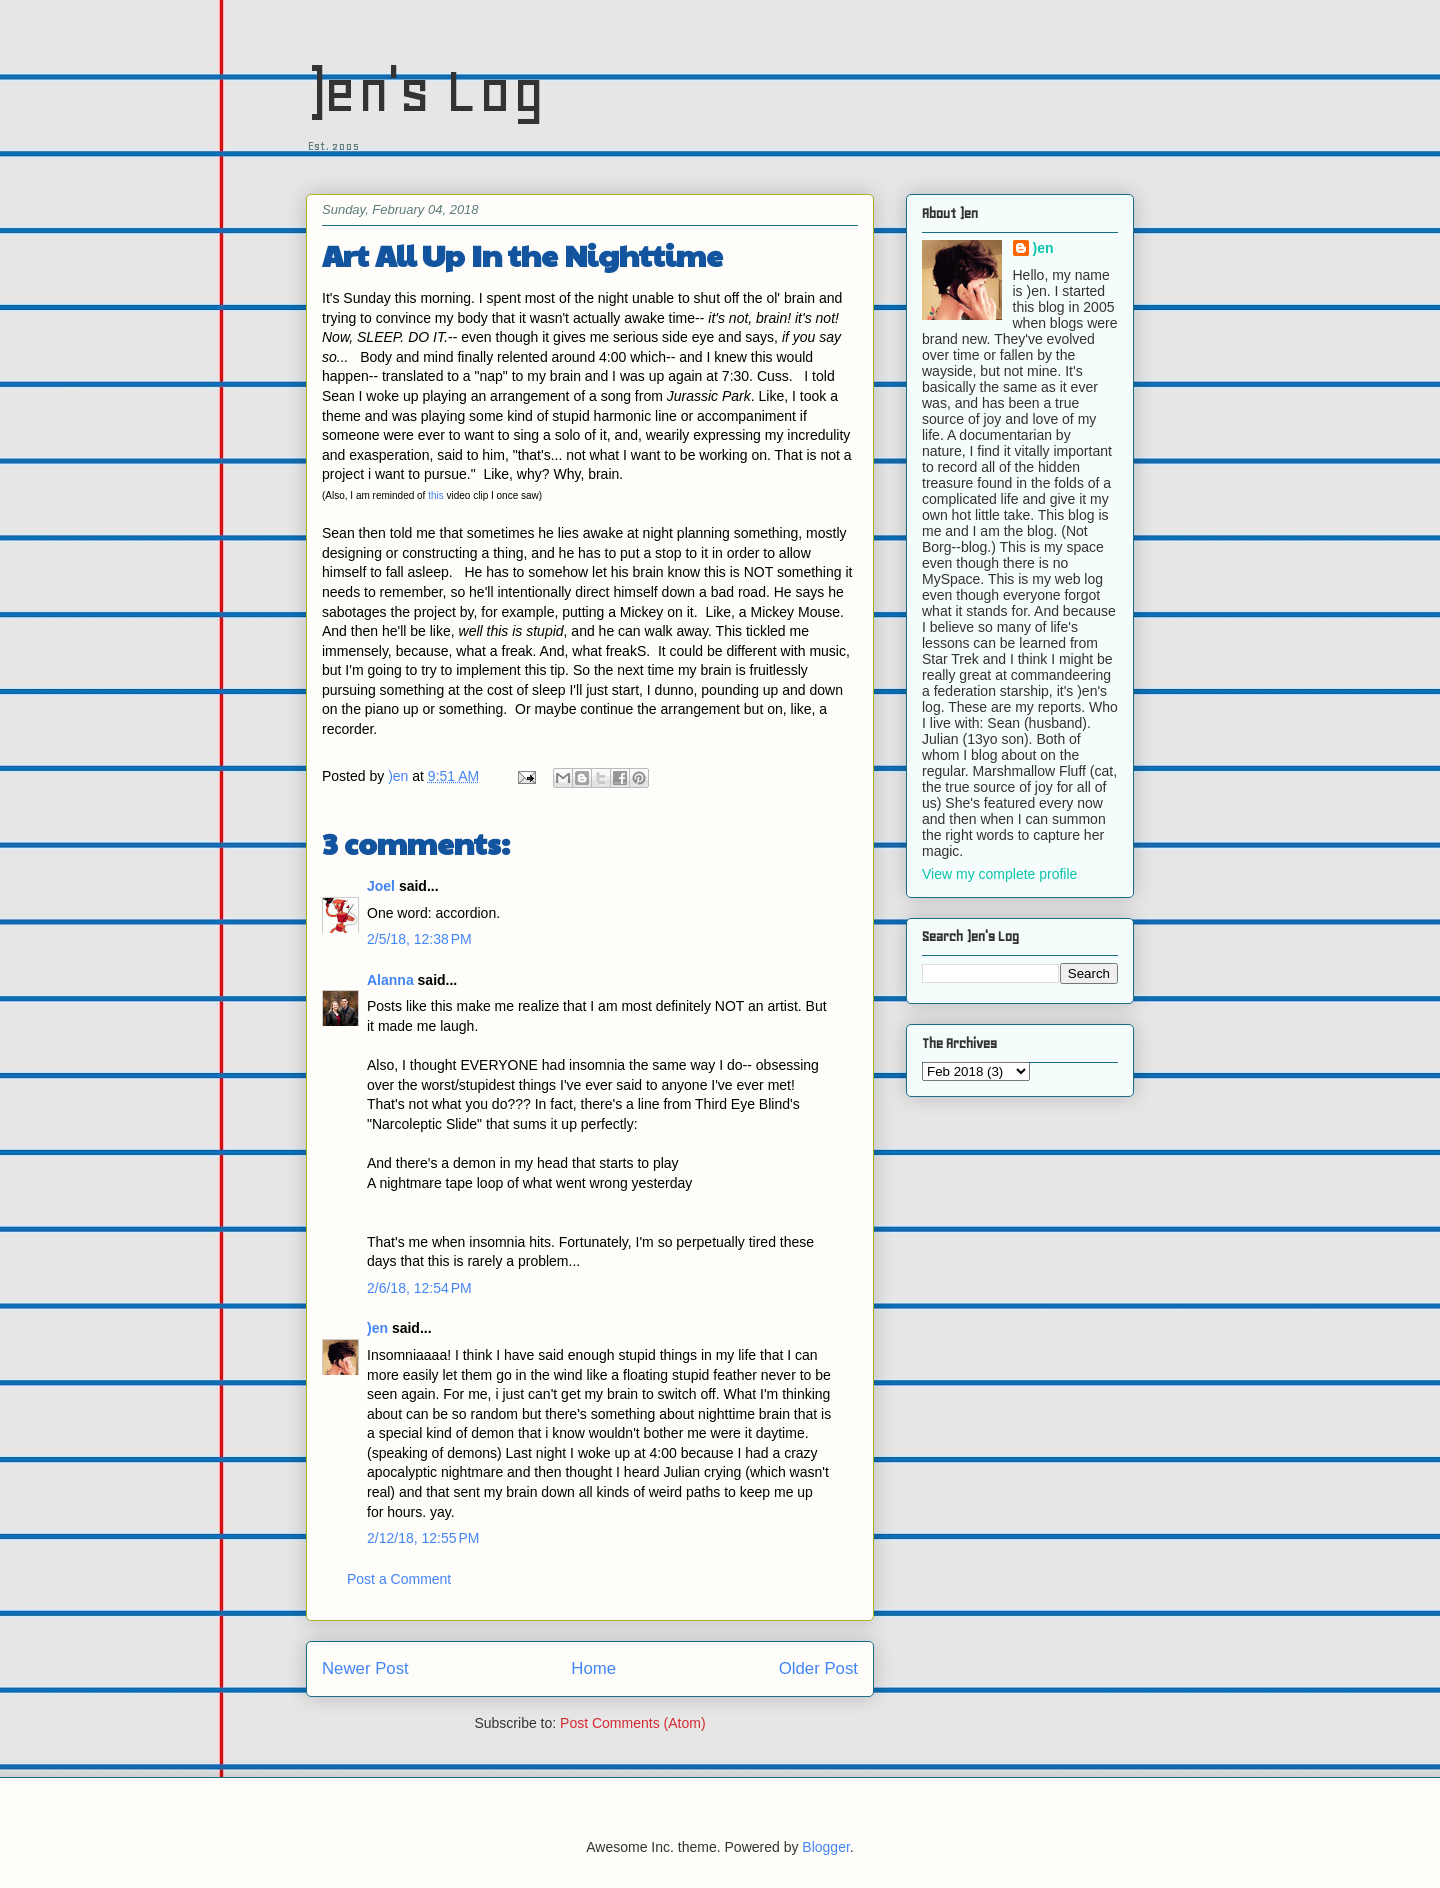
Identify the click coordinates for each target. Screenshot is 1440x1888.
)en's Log (425, 90)
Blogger (825, 1847)
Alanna (390, 980)
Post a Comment (399, 1579)
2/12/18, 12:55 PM (423, 1538)
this (436, 495)
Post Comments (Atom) (632, 1723)
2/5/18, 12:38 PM (419, 939)
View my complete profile (999, 874)
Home (593, 1668)
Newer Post (365, 1668)
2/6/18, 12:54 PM (419, 1288)
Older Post (818, 1668)
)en (377, 1328)
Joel (381, 886)
